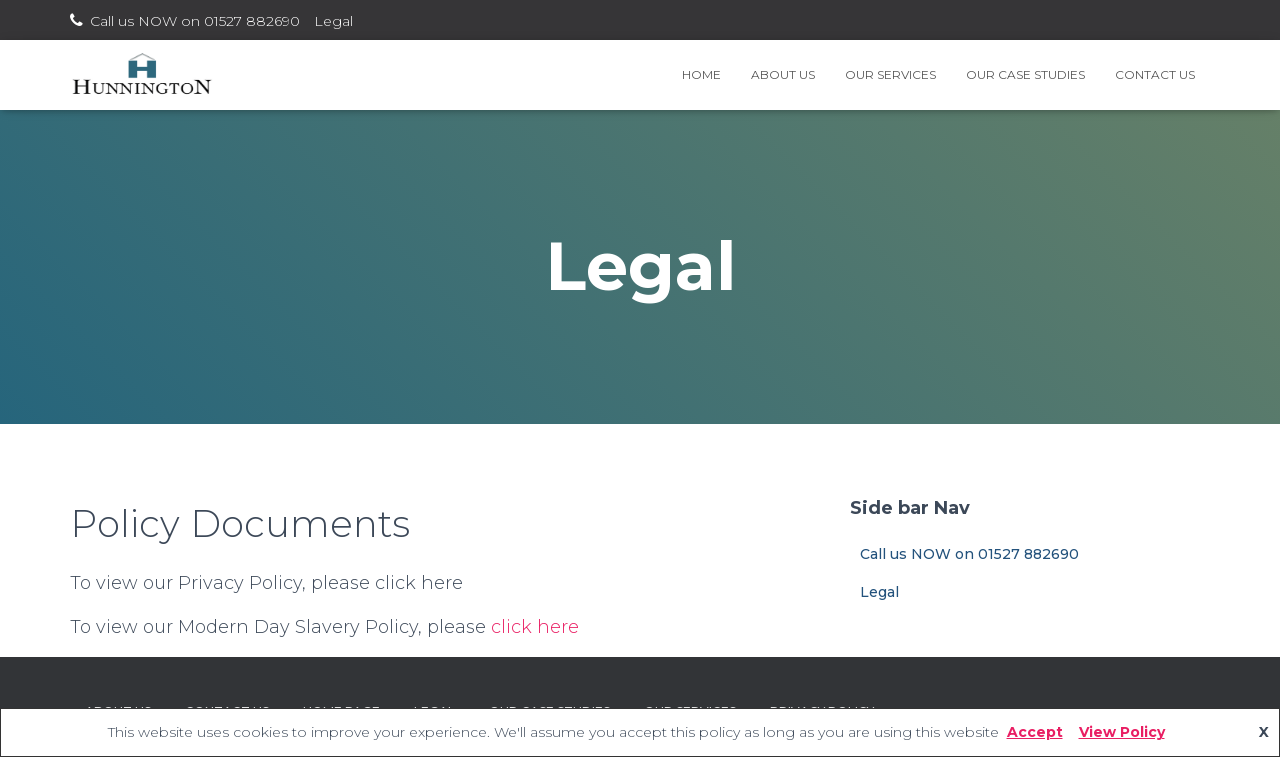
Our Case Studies (1025, 74)
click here (535, 627)
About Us (783, 74)
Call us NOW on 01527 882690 (195, 21)
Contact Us (1155, 74)
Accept (1035, 732)
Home (701, 74)
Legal (333, 21)
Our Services (890, 74)
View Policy (1122, 732)
